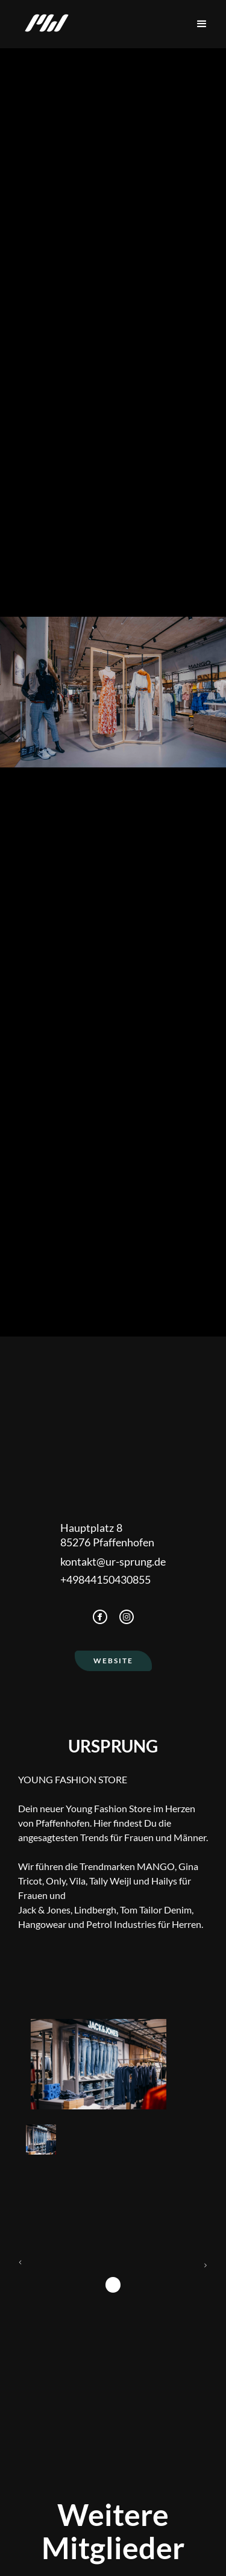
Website (113, 1660)
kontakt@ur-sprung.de (113, 1561)
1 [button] (113, 2284)
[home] (43, 24)
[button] (202, 24)
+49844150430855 (105, 1579)
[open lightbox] (98, 2064)
